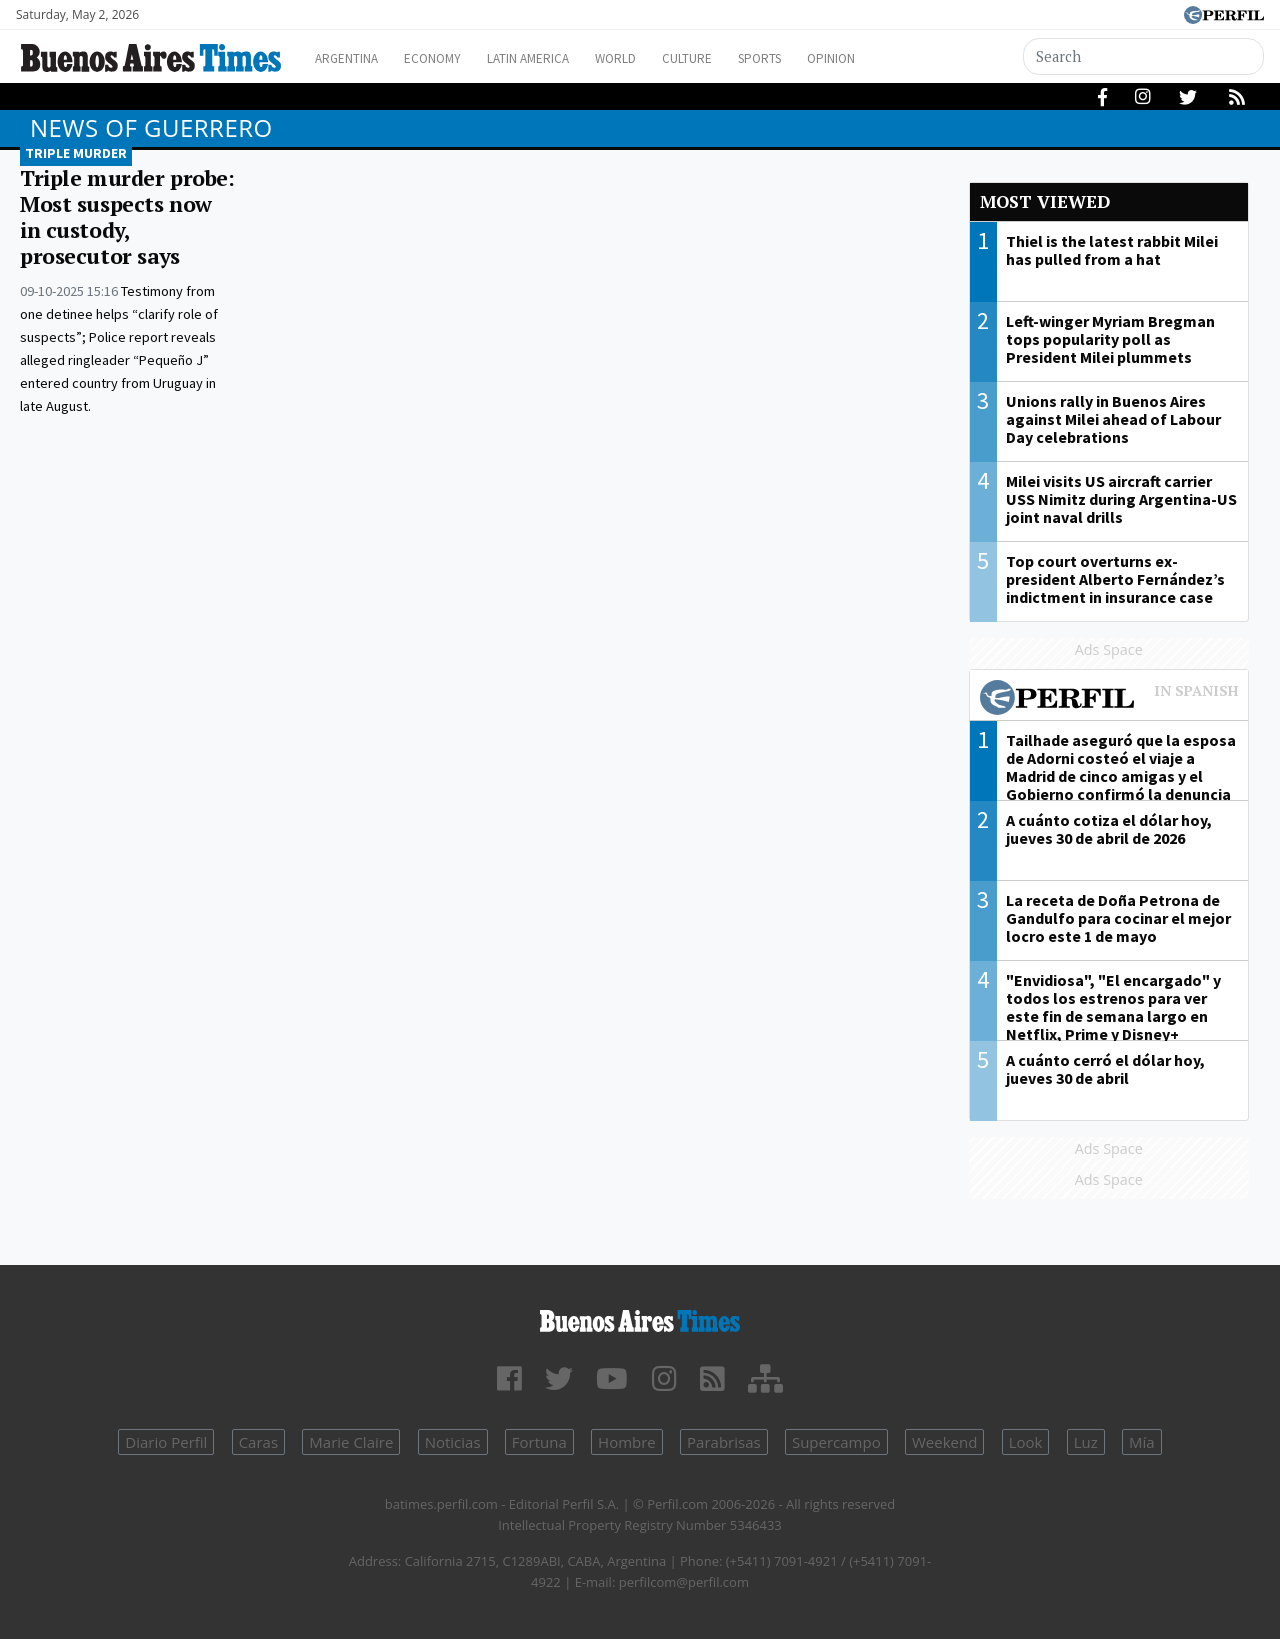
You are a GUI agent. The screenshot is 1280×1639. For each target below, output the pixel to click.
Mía (1142, 1442)
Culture (736, 58)
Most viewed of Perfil (1109, 700)
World (655, 58)
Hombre (627, 1442)
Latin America (556, 58)
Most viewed (1045, 201)
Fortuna (539, 1442)
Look (1026, 1442)
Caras (258, 1442)
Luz (1086, 1442)
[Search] (1144, 56)
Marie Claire (351, 1442)
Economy (448, 58)
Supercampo (836, 1442)
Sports (819, 58)
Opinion (899, 58)
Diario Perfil (166, 1442)
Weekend (944, 1442)
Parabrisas (724, 1442)
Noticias (453, 1442)
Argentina (352, 58)
